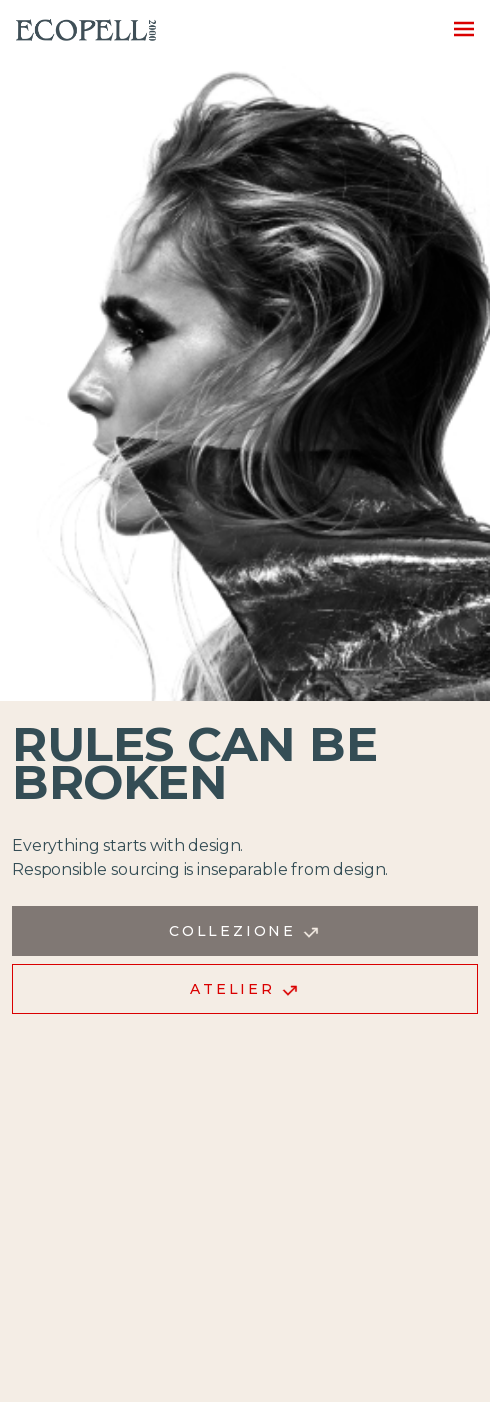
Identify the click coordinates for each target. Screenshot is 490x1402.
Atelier (244, 989)
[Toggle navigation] (458, 28)
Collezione (245, 931)
